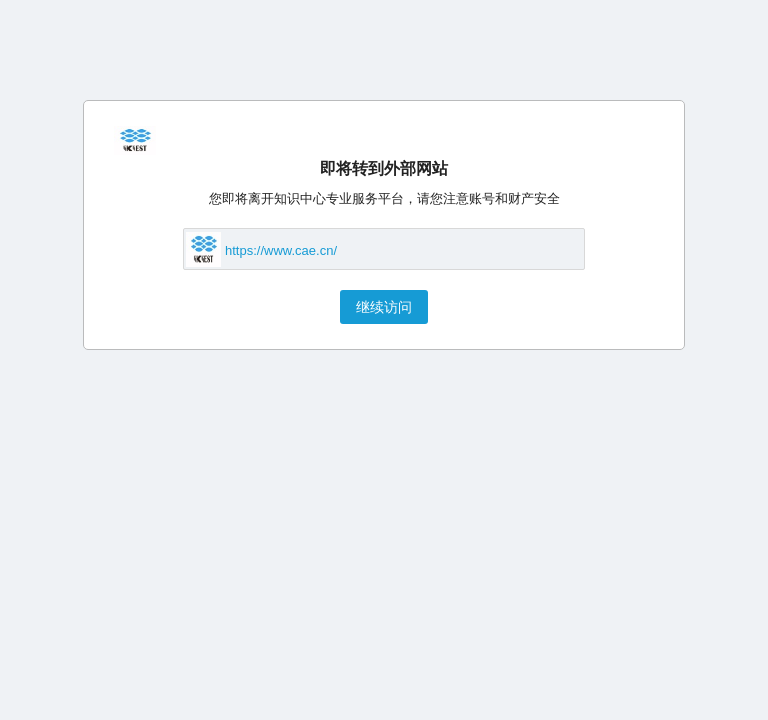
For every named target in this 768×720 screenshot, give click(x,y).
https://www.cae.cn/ (281, 250)
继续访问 (384, 307)
